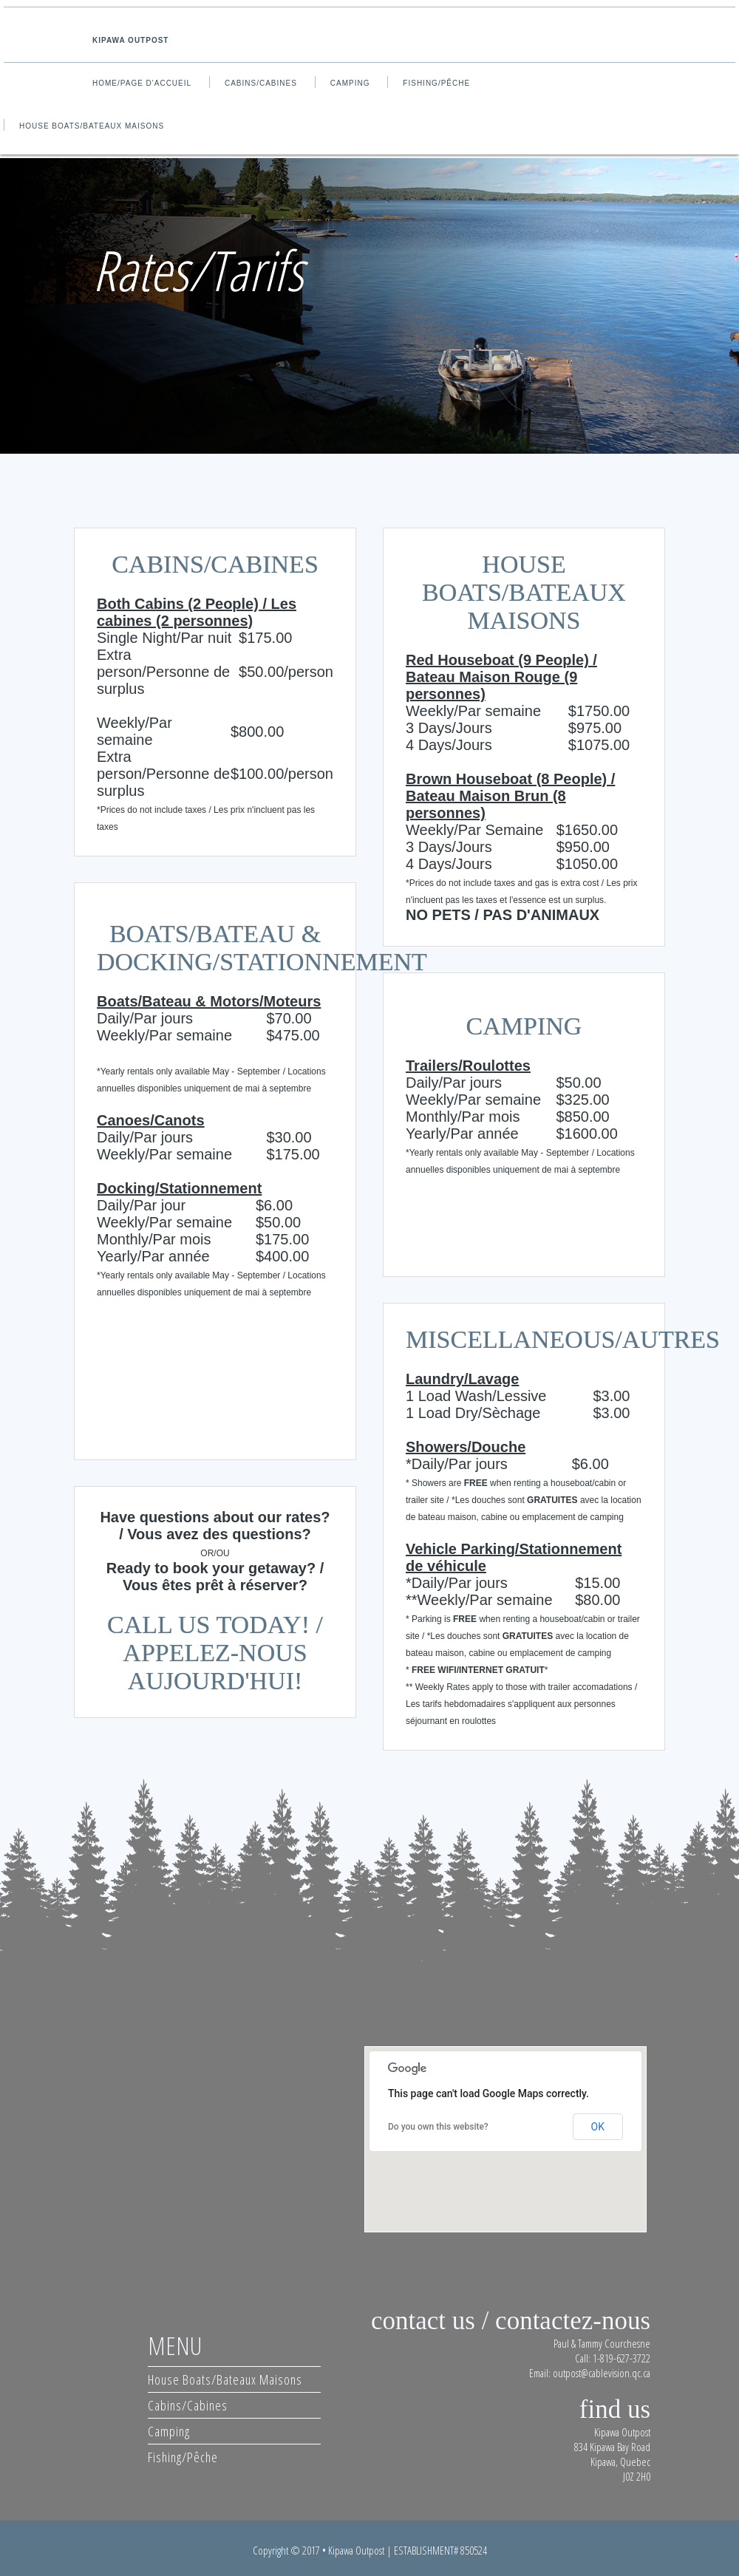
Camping (350, 83)
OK (598, 2127)
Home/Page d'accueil (141, 83)
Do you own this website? (438, 2127)
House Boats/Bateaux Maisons (91, 126)
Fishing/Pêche (436, 83)
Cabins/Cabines (261, 83)
